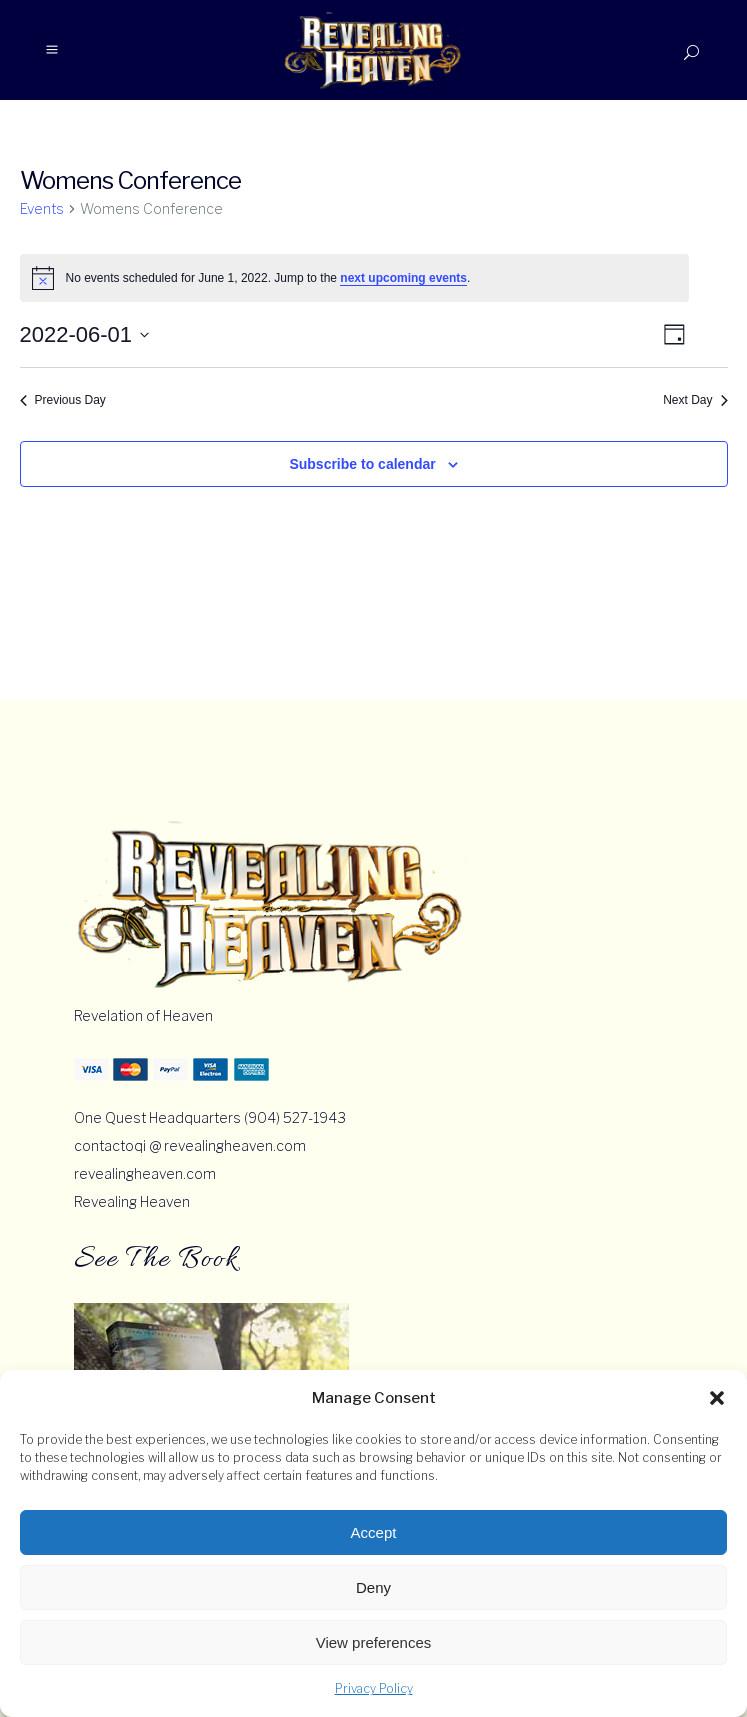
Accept (374, 1532)
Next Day (695, 400)
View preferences (374, 1642)
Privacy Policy (374, 1688)
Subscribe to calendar (362, 464)
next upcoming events (403, 278)
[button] (717, 1398)
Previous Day (63, 400)
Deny (373, 1587)
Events (42, 208)
